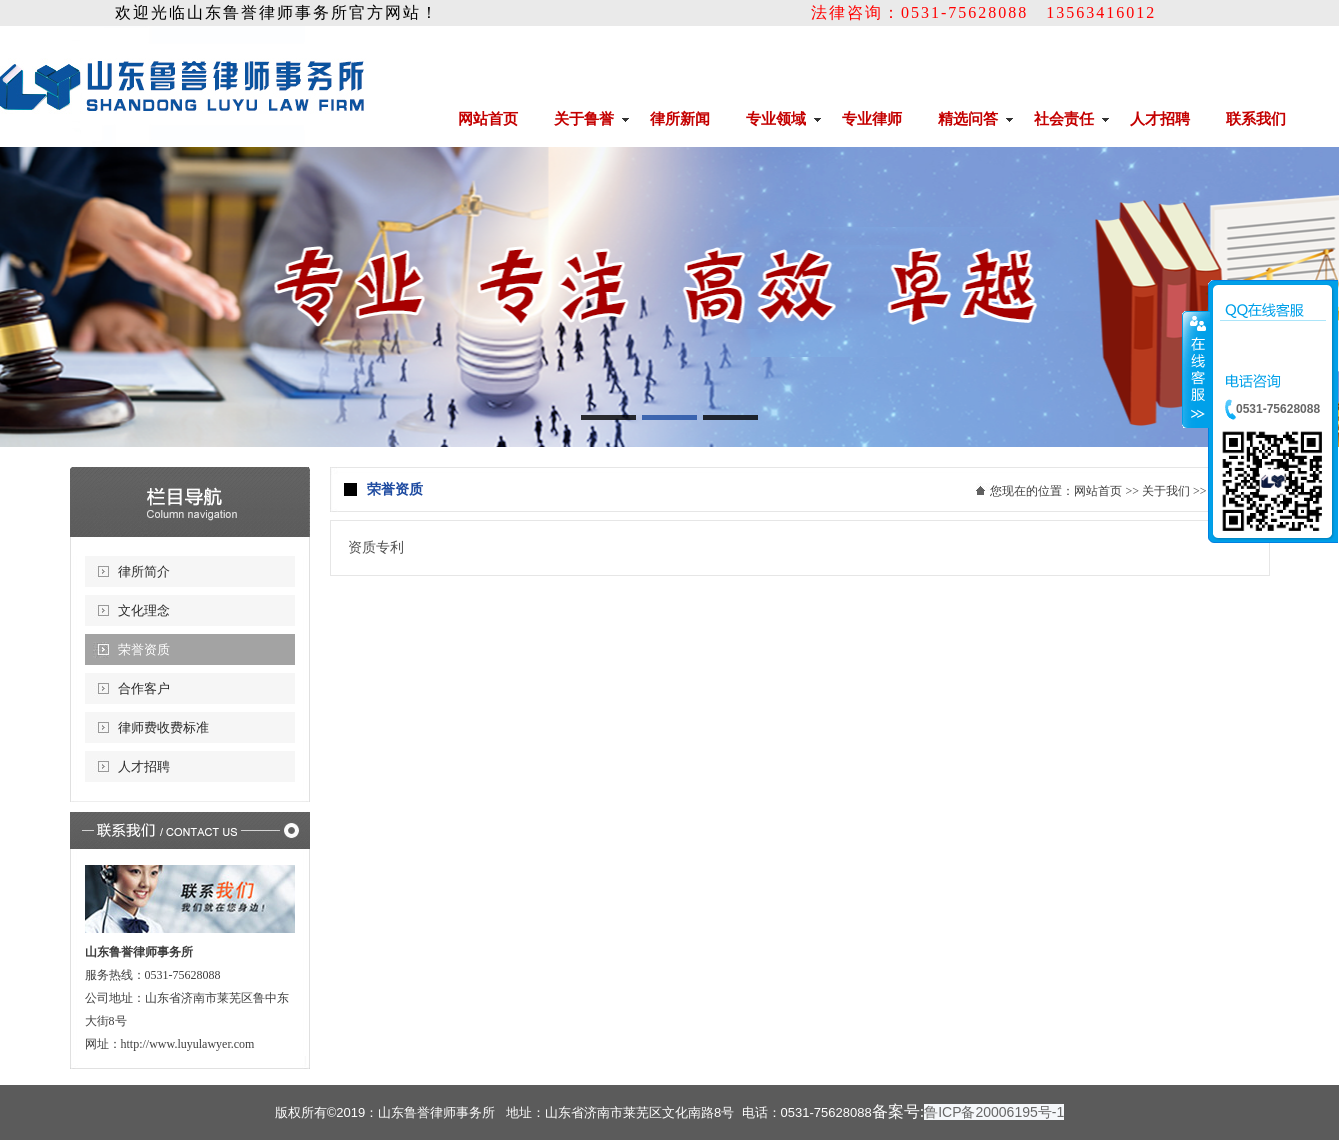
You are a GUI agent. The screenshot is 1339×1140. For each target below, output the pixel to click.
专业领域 (776, 119)
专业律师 (872, 119)
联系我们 (1256, 119)
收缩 (1196, 369)
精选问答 (968, 119)
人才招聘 (1160, 119)
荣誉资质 (144, 649)
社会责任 (1064, 119)
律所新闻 (680, 119)
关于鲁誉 (584, 119)
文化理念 (144, 610)
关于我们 (1166, 491)
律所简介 (144, 571)
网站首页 (488, 119)
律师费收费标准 (163, 727)
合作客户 (144, 688)
